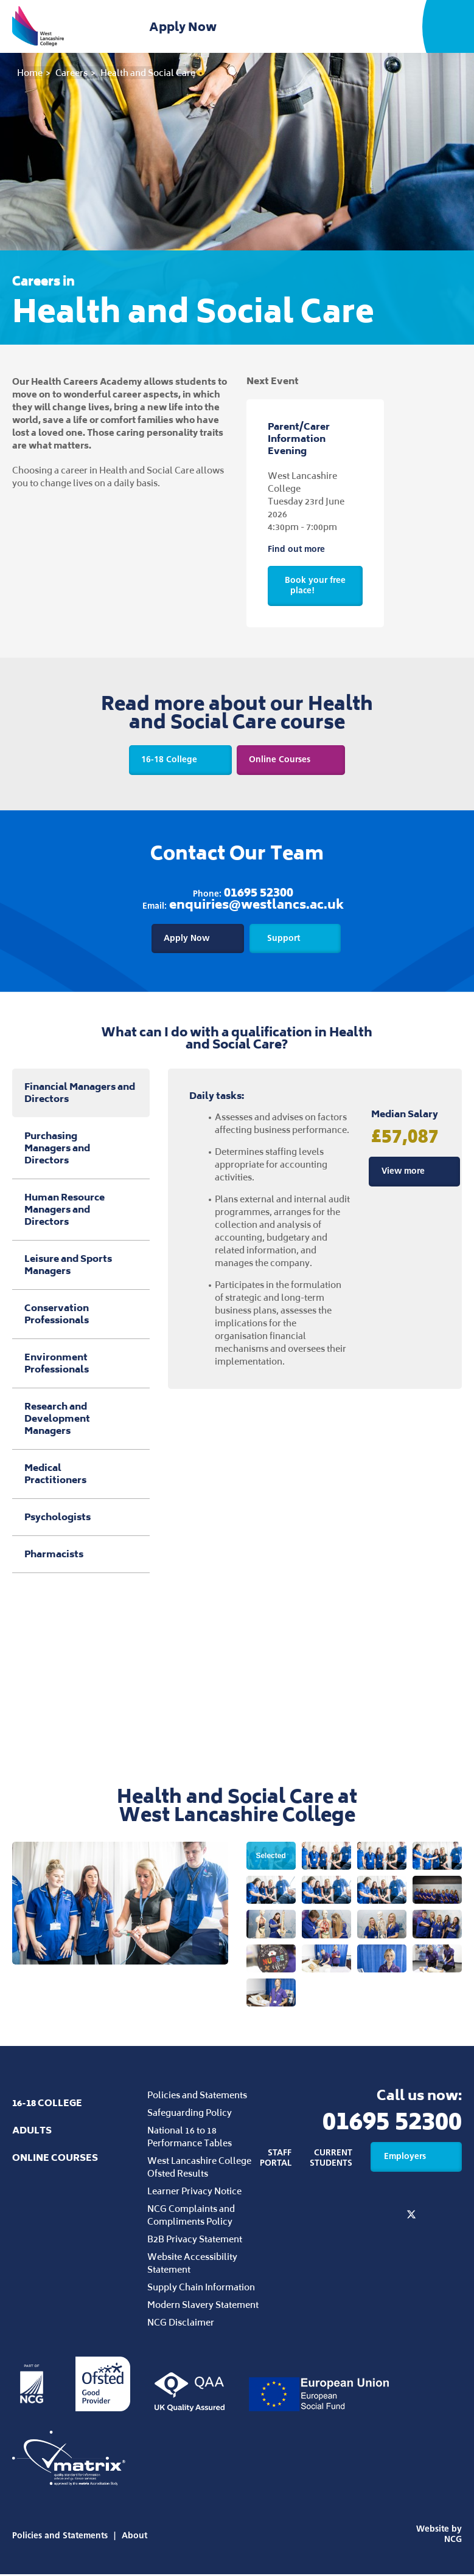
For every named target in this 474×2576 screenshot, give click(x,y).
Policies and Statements (197, 2097)
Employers (416, 2158)
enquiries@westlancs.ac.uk (256, 905)
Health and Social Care (147, 72)
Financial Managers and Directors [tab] (79, 1093)
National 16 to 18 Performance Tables (189, 2138)
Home (30, 72)
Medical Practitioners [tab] (81, 1474)
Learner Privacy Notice (194, 2193)
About (134, 2537)
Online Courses (291, 760)
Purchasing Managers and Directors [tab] (81, 1149)
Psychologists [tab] (81, 1518)
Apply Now (185, 27)
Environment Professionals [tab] (81, 1364)
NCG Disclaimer (180, 2324)
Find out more (307, 549)
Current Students (331, 2159)
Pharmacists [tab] (81, 1555)
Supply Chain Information (201, 2289)
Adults (32, 2132)
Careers (71, 72)
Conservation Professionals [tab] (81, 1315)
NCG (453, 2541)
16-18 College (180, 760)
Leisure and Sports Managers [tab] (81, 1265)
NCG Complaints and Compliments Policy (191, 2217)
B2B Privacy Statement (194, 2241)
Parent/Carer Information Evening (299, 438)
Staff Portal (275, 2159)
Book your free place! (315, 585)
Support (295, 938)
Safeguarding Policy (189, 2114)
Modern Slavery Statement (203, 2306)
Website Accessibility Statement (192, 2265)
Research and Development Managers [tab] (81, 1419)
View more (414, 1172)
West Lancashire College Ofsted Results (199, 2169)
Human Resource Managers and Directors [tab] (81, 1210)
